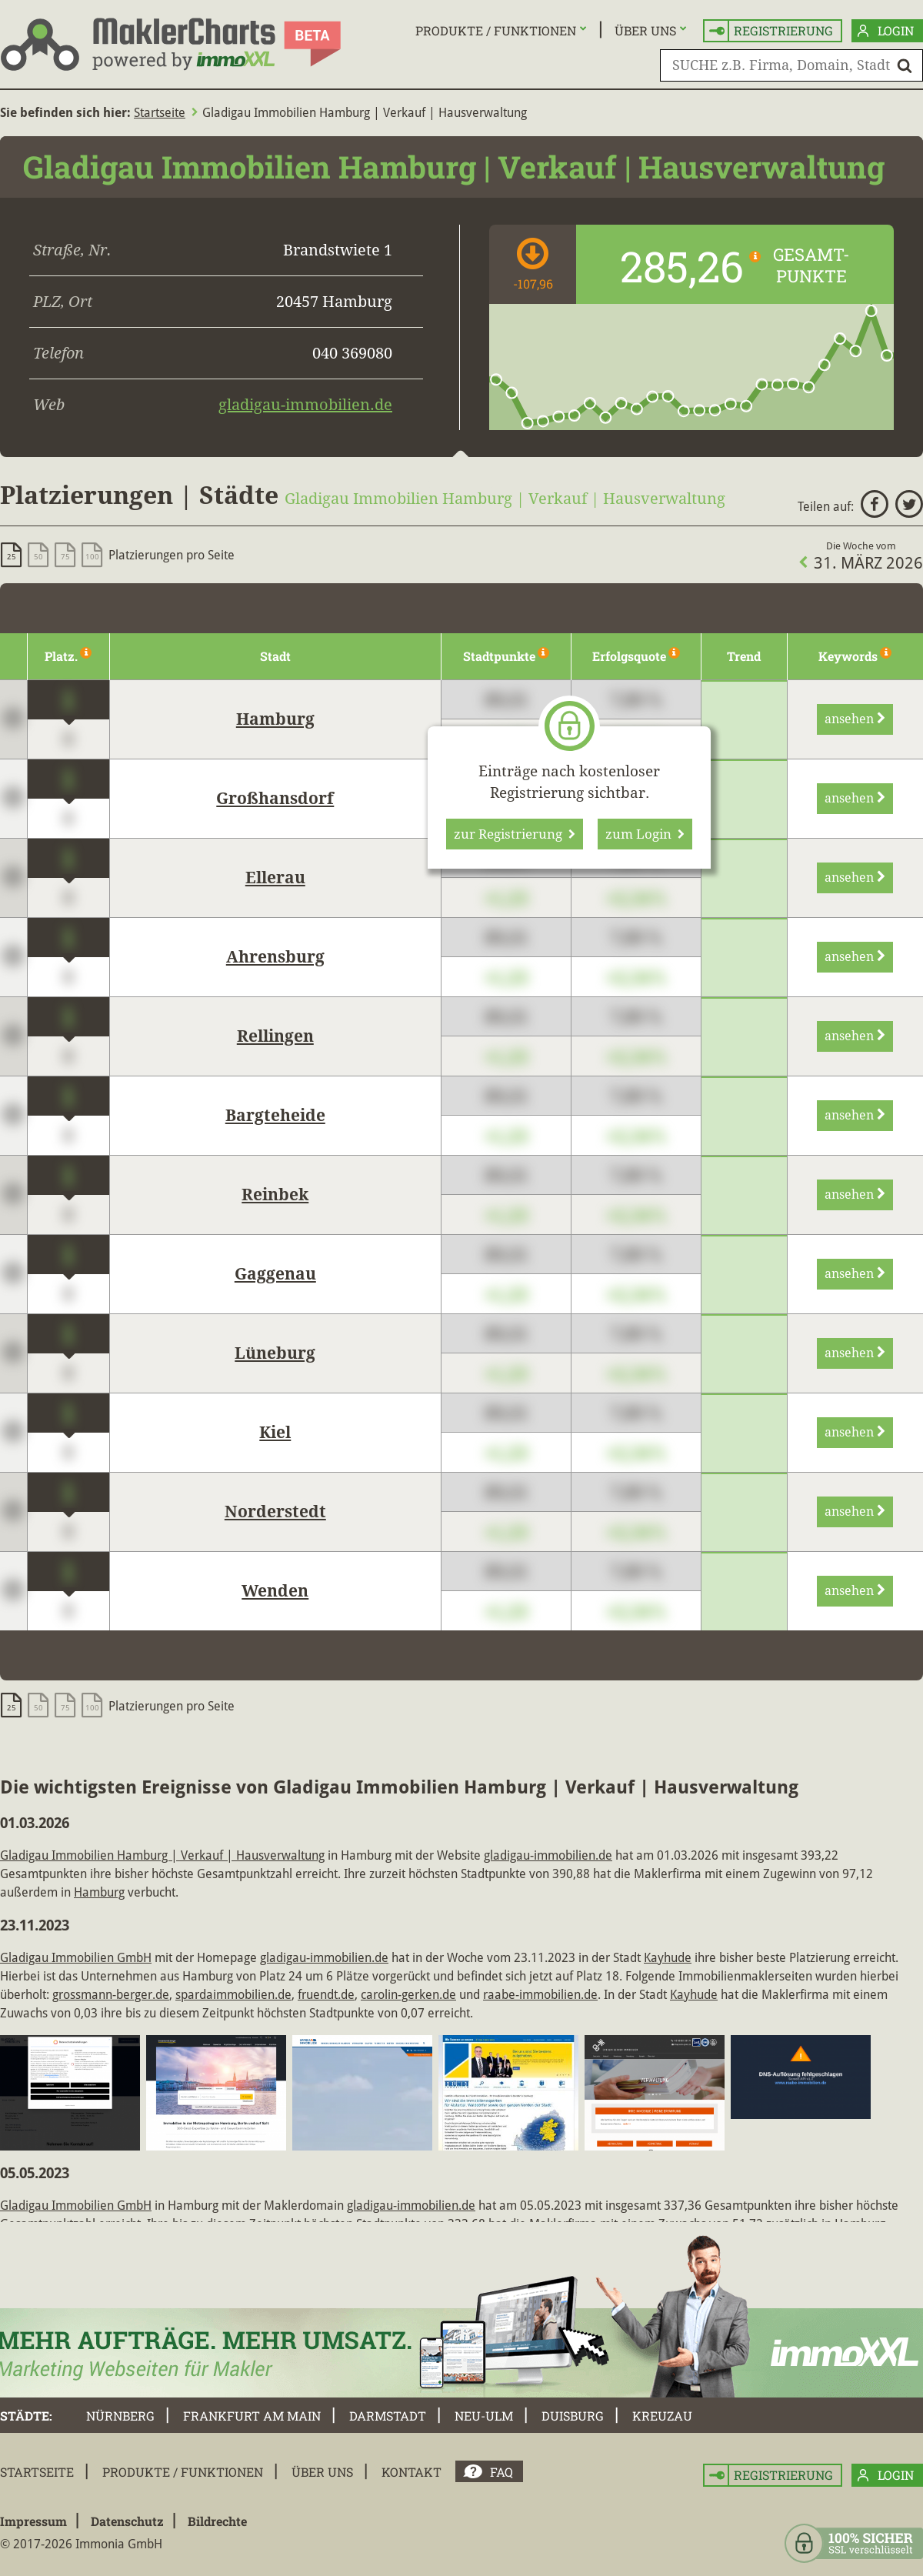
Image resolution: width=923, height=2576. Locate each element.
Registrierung (771, 31)
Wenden (275, 1591)
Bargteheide (275, 1115)
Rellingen (275, 1036)
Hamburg (275, 719)
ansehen (855, 719)
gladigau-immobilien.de (305, 404)
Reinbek (275, 1195)
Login (886, 31)
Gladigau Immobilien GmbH (76, 1957)
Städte (24, 2415)
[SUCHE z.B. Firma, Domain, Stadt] (791, 65)
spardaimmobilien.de (233, 1994)
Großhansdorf (275, 798)
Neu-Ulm (484, 2415)
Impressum (33, 2521)
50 (38, 556)
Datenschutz (127, 2521)
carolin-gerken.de (408, 1994)
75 (65, 556)
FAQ (501, 2472)
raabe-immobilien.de (540, 1994)
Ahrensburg (275, 957)
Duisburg (572, 2415)
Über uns (645, 30)
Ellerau (275, 878)
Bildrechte (217, 2521)
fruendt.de (326, 1994)
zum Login (645, 834)
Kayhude (667, 1957)
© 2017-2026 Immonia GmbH (81, 2544)
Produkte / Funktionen (495, 30)
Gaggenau (275, 1274)
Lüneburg (275, 1353)
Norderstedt (275, 1512)
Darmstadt (387, 2415)
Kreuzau (662, 2415)
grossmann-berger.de (110, 1994)
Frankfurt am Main (252, 2415)
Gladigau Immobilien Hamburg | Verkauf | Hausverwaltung (162, 1855)
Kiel (275, 1432)
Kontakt (412, 2472)
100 (92, 556)
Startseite (159, 112)
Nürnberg (120, 2415)
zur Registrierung (514, 834)
